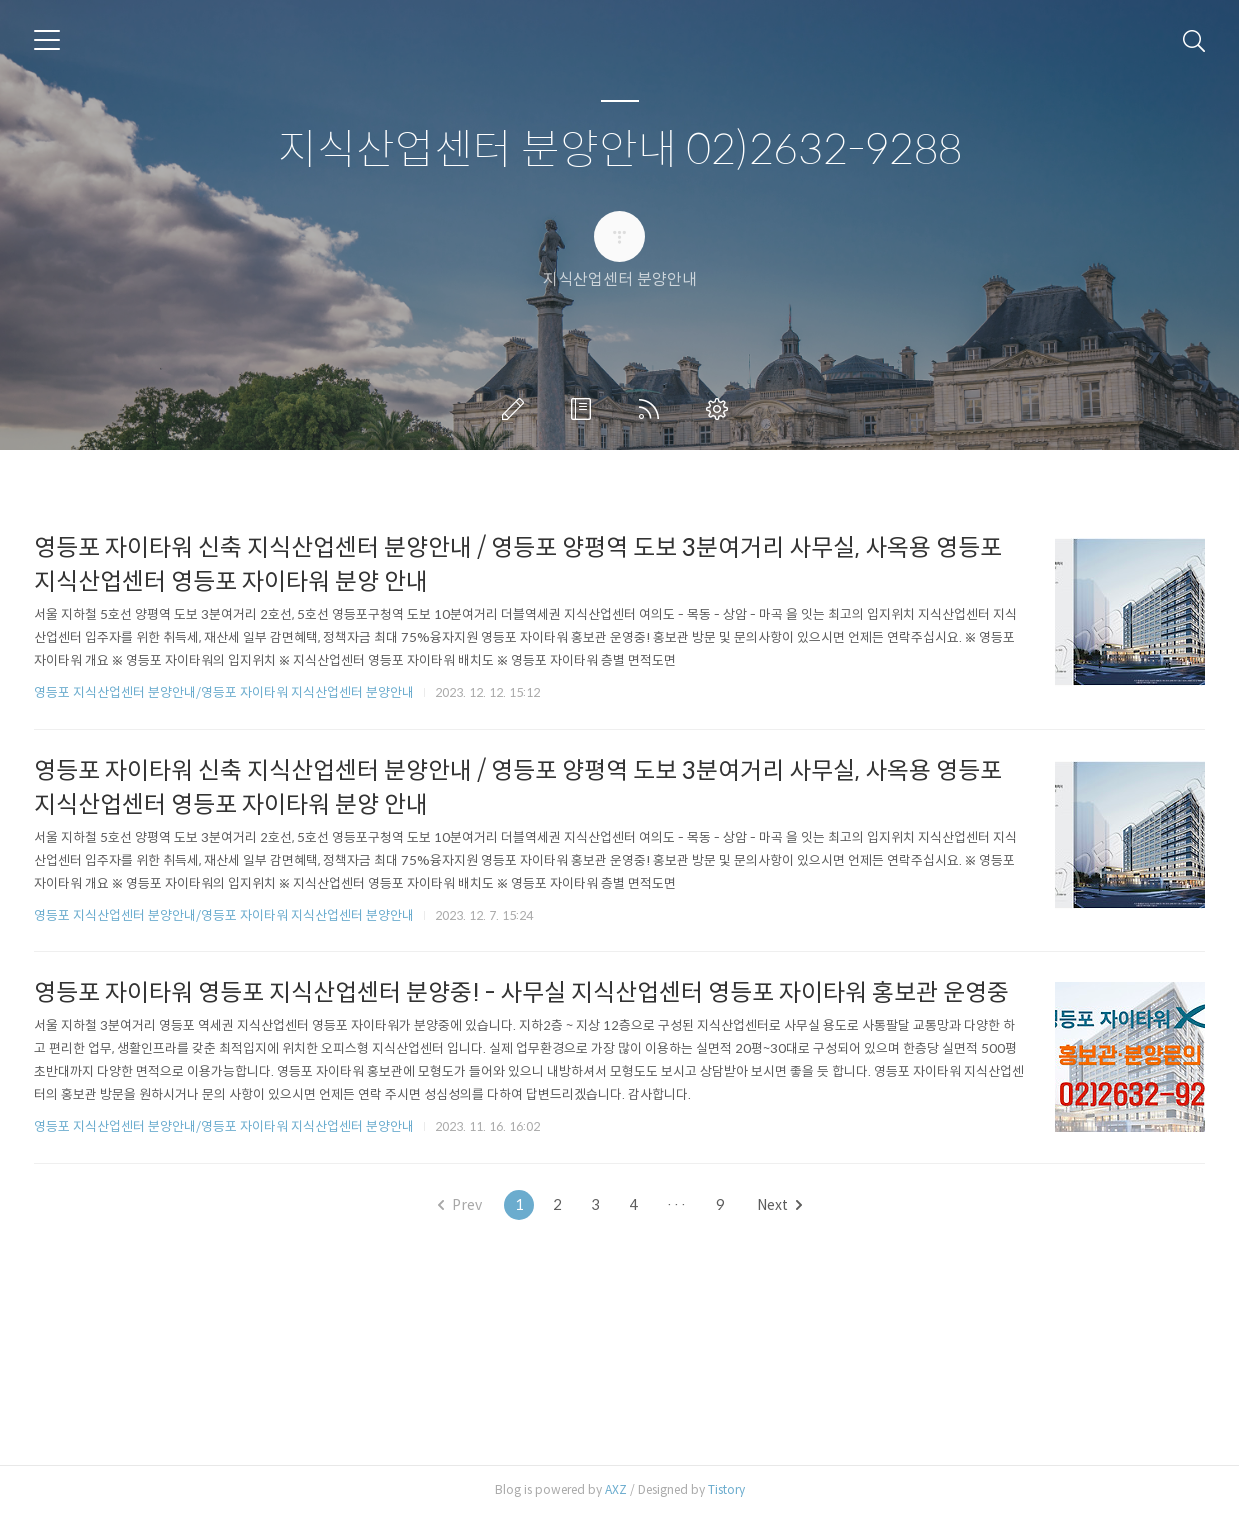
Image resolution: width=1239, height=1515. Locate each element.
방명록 (585, 409)
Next (779, 1205)
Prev (460, 1205)
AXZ (616, 1489)
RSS (653, 409)
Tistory (726, 1489)
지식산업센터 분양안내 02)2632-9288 (620, 150)
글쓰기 (517, 409)
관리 (721, 409)
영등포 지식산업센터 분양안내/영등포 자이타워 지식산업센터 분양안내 (224, 692)
